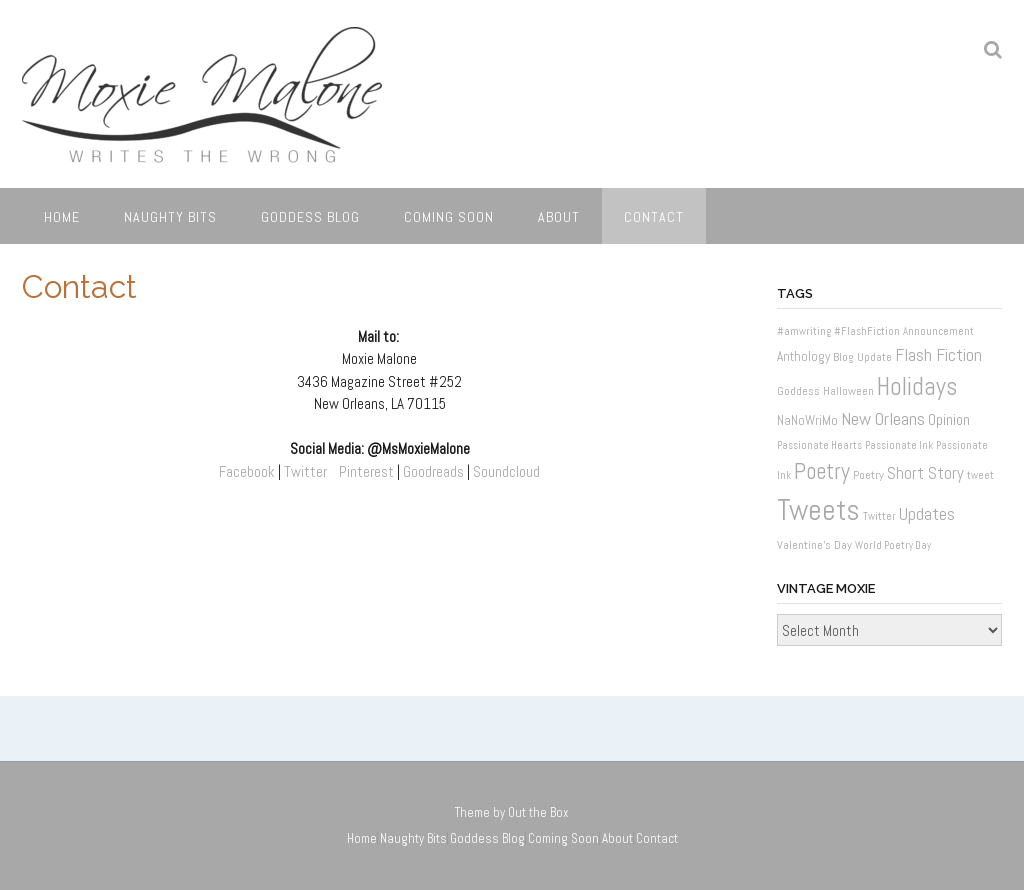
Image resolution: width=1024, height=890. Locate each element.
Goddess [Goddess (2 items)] (798, 391)
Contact (654, 217)
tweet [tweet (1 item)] (980, 475)
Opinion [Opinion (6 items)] (949, 419)
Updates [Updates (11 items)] (927, 513)
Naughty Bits (170, 217)
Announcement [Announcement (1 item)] (938, 331)
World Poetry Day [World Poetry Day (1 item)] (893, 545)
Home (62, 217)
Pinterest (366, 471)
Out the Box (538, 812)
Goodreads (433, 471)
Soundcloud (506, 471)
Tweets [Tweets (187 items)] (818, 510)
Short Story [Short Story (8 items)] (925, 473)
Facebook (247, 471)
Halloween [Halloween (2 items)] (848, 391)
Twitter (305, 471)
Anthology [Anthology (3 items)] (803, 356)
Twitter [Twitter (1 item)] (879, 516)
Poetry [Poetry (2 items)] (868, 475)
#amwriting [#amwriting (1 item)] (804, 331)
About (559, 217)
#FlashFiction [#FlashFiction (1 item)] (867, 331)
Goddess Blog (310, 217)
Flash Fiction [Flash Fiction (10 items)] (938, 355)
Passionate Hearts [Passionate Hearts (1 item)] (819, 445)
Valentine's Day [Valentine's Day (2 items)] (814, 545)
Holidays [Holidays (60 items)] (917, 386)
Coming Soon (449, 217)
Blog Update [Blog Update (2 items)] (862, 357)
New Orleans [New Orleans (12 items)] (883, 418)
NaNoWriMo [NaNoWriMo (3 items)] (807, 420)
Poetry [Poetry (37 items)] (822, 471)
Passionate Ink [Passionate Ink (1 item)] (899, 445)
